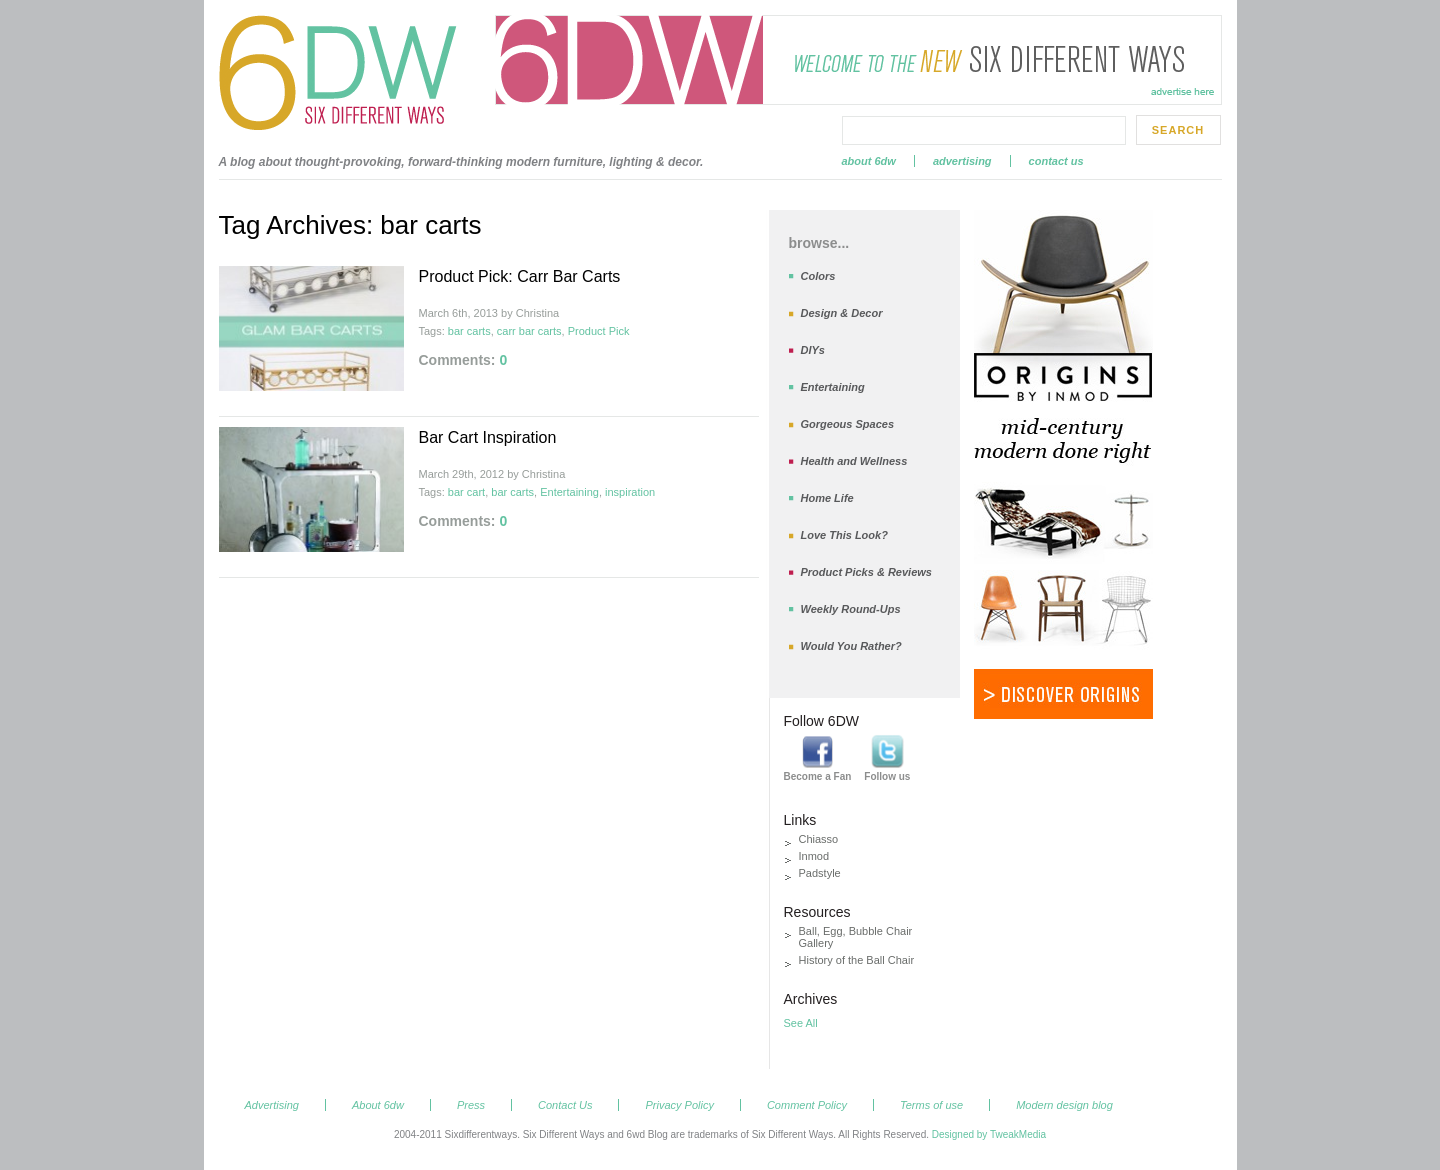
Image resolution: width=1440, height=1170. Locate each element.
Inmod (814, 856)
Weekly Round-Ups (851, 609)
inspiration (630, 492)
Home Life (827, 498)
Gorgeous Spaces (848, 424)
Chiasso (819, 839)
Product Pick (599, 331)
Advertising (962, 161)
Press (471, 1105)
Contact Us (1056, 161)
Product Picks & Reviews (866, 572)
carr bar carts (529, 331)
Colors (818, 276)
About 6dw (869, 161)
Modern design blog (1064, 1105)
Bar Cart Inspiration (488, 437)
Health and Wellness (854, 461)
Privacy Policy (679, 1105)
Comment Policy (807, 1105)
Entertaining (569, 492)
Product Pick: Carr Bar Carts (520, 276)
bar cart (466, 492)
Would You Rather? (851, 646)
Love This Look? (844, 535)
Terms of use (931, 1105)
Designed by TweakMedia (989, 1134)
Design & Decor (842, 313)
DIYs (813, 350)
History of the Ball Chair (857, 960)
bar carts (469, 331)
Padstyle (820, 873)
